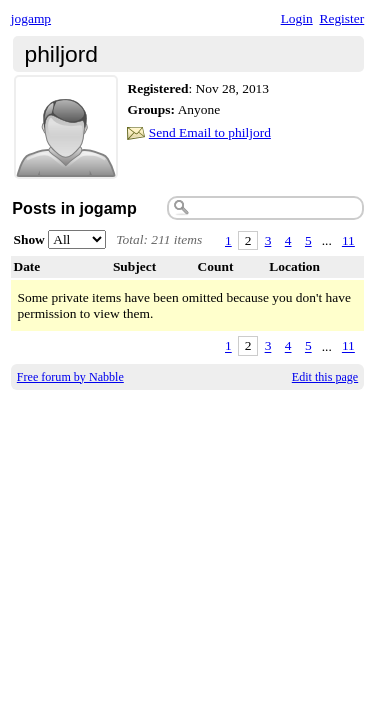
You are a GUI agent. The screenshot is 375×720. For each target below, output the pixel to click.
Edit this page (325, 377)
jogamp (31, 18)
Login (297, 18)
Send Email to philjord (210, 132)
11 (348, 240)
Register (341, 18)
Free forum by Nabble (70, 377)
